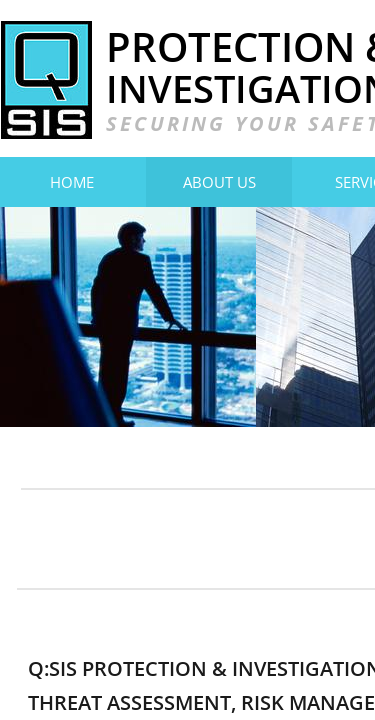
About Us (219, 182)
